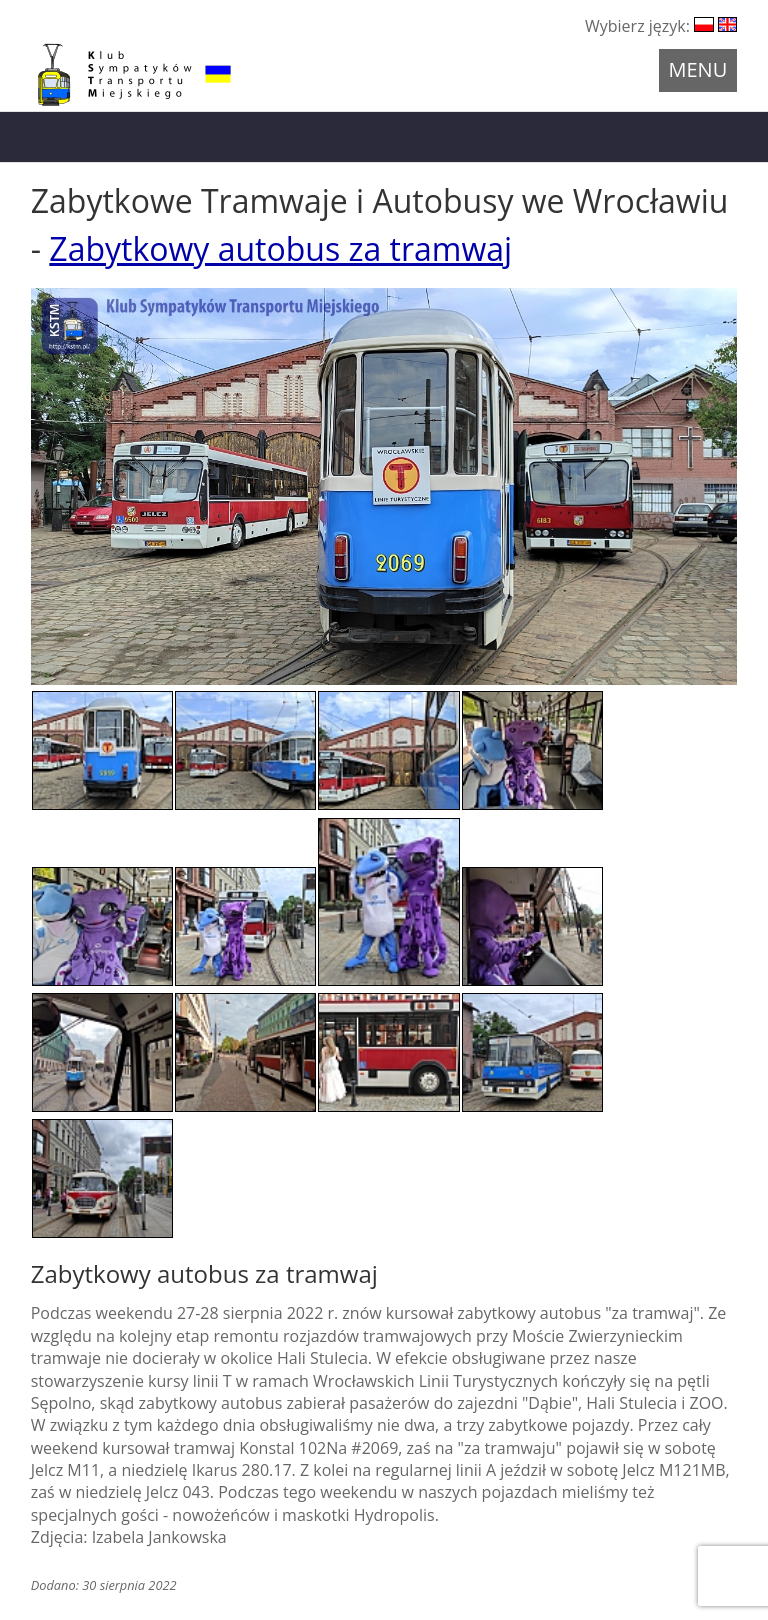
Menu (698, 69)
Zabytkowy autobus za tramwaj (280, 248)
